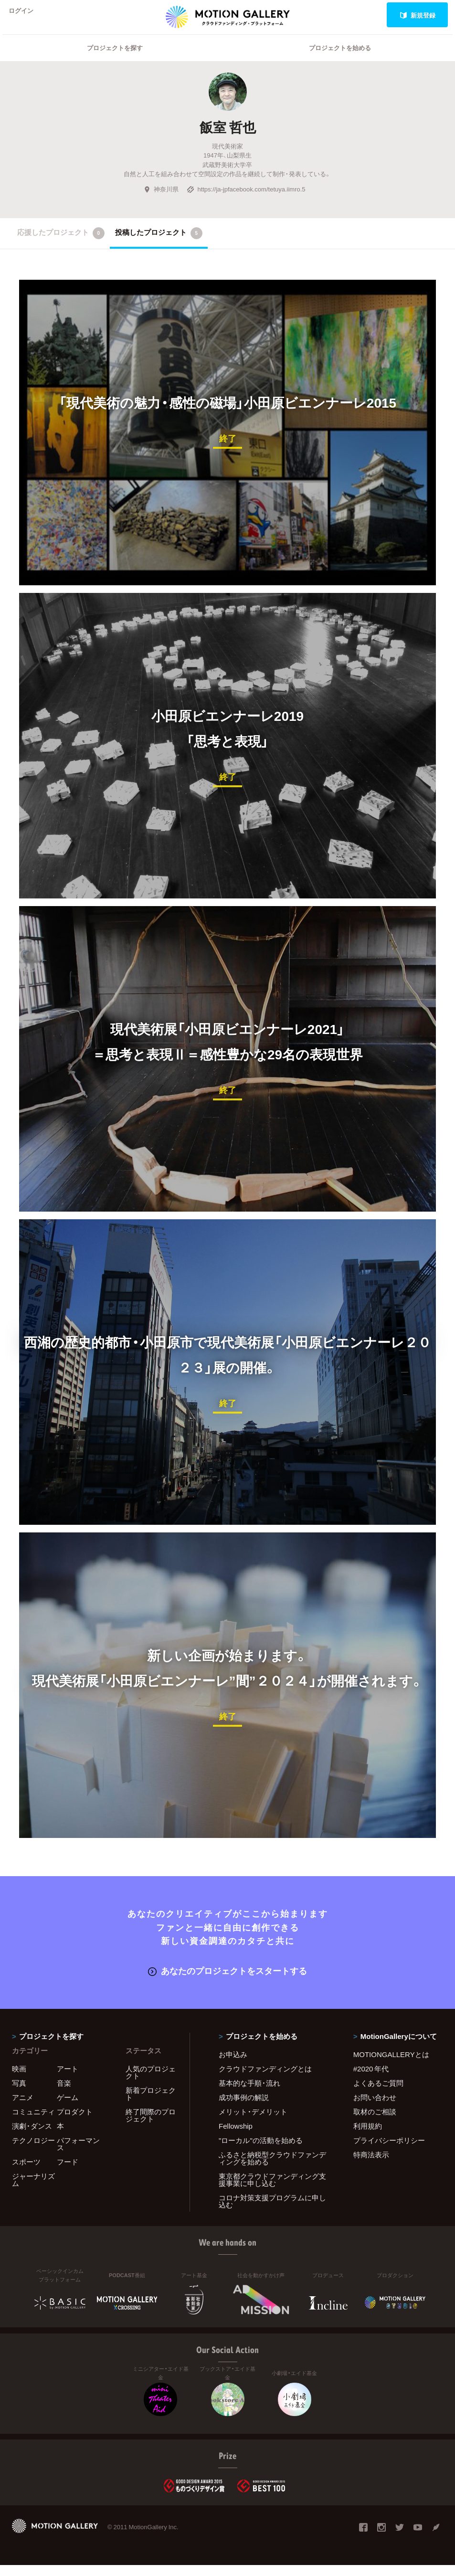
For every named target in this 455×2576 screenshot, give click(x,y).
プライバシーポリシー (389, 2151)
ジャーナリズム (33, 2190)
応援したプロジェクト (61, 245)
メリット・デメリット (253, 2122)
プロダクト (75, 2122)
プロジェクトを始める (340, 59)
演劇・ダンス (32, 2137)
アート (67, 2079)
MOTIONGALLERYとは (391, 2065)
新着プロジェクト (151, 2104)
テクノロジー (33, 2151)
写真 (19, 2094)
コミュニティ (33, 2122)
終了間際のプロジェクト (151, 2126)
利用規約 (367, 2137)
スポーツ (26, 2172)
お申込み (233, 2065)
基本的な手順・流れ (249, 2094)
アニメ (22, 2108)
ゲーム (67, 2108)
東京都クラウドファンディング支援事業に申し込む (272, 2190)
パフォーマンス (78, 2155)
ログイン (25, 15)
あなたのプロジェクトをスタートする (227, 1981)
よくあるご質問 (378, 2094)
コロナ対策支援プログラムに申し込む (272, 2212)
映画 (19, 2079)
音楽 (64, 2094)
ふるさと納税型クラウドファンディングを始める (272, 2169)
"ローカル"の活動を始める (261, 2151)
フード (67, 2172)
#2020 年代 (371, 2079)
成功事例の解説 (244, 2108)
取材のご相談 (374, 2122)
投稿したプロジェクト (158, 245)
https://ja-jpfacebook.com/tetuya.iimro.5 (246, 201)
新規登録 (417, 15)
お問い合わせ (374, 2108)
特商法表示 (371, 2165)
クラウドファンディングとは (265, 2079)
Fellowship (236, 2137)
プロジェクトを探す (115, 59)
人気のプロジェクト (151, 2083)
